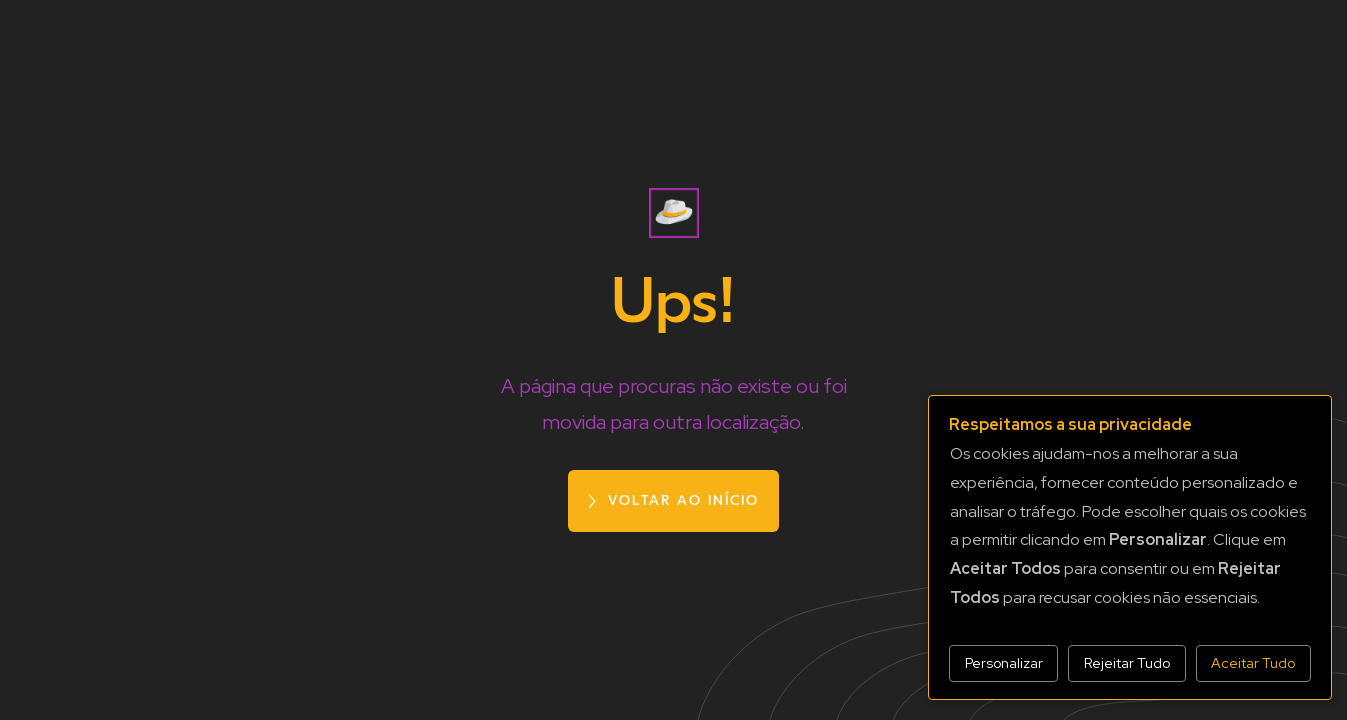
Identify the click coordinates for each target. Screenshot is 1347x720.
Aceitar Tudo (1253, 663)
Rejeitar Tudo (1127, 663)
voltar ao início (683, 501)
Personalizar (1004, 663)
